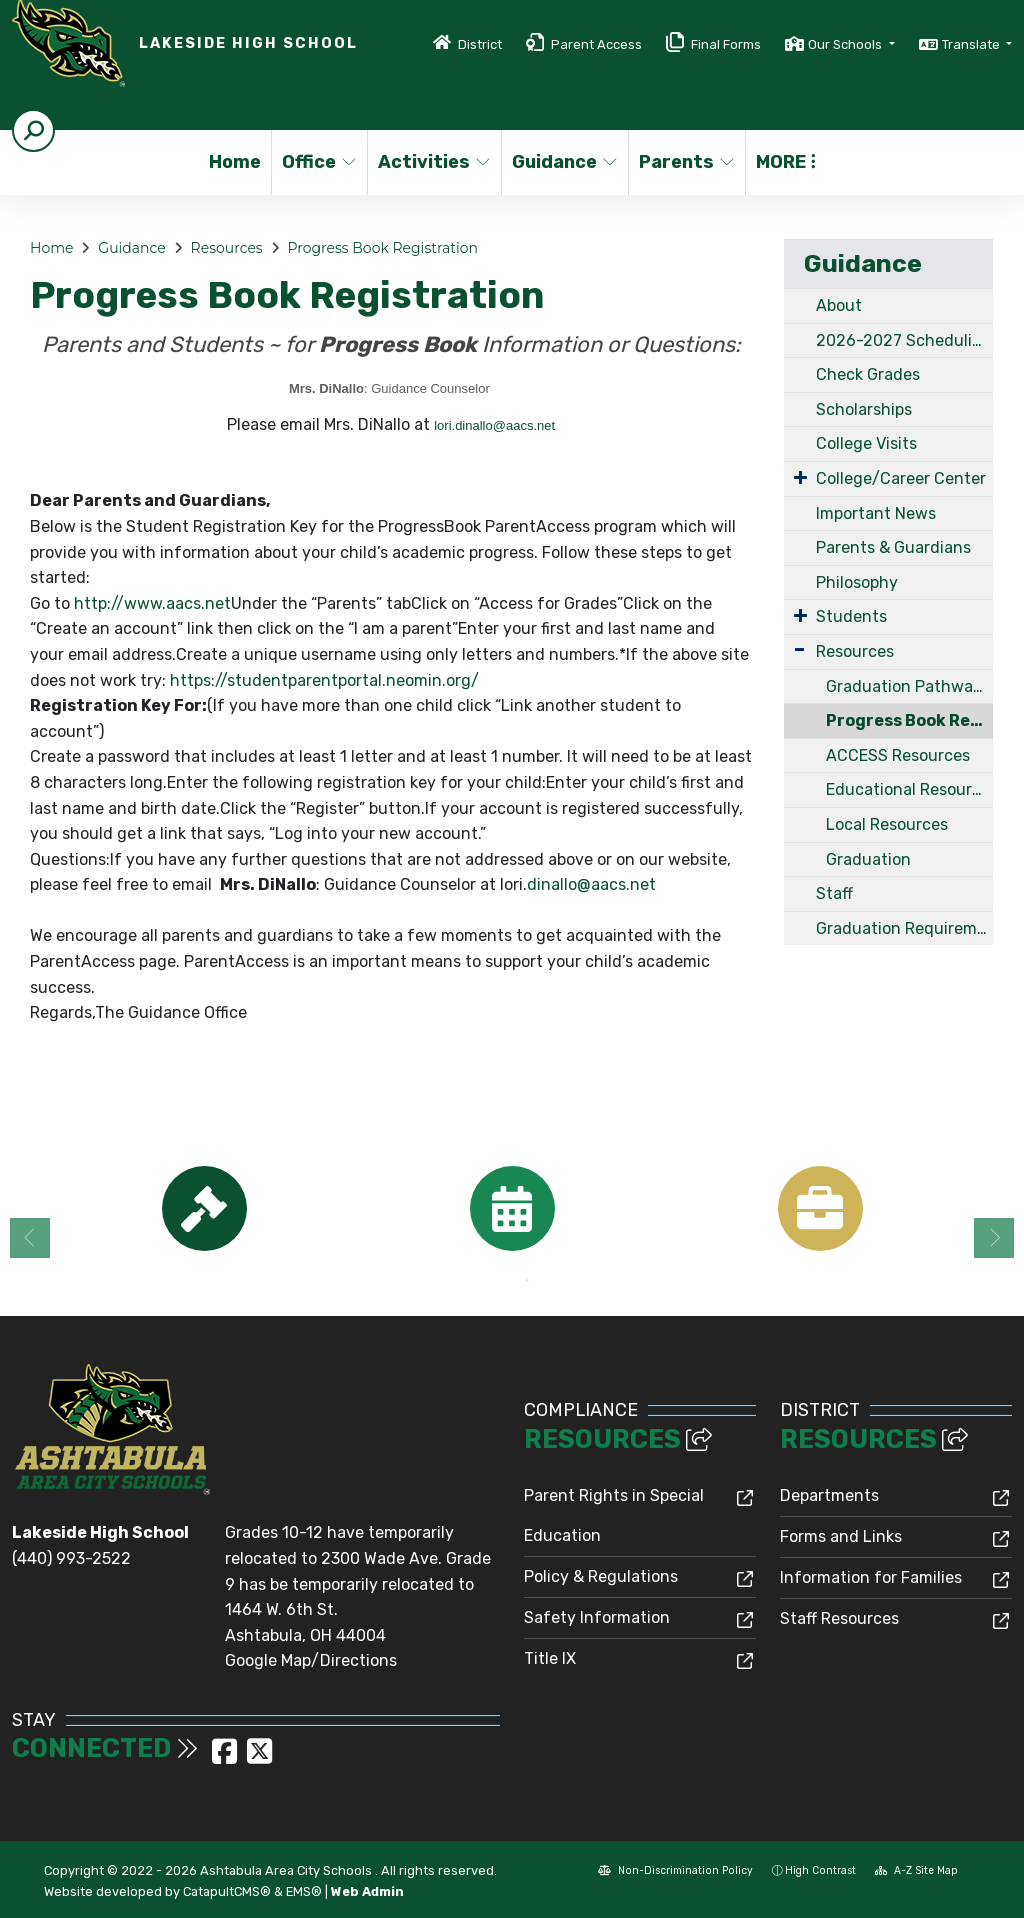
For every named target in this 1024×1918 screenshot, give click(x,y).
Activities (433, 162)
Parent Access (596, 44)
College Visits (866, 443)
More (786, 162)
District (480, 44)
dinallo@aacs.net (591, 884)
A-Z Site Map (916, 1870)
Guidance (563, 162)
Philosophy (857, 582)
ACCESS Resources (898, 755)
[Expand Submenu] (800, 477)
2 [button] (527, 1281)
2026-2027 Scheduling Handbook (904, 340)
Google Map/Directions (311, 1660)
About (839, 305)
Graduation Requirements (904, 928)
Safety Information (597, 1617)
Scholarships (864, 409)
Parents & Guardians (893, 547)
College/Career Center (901, 478)
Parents (686, 162)
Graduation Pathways (908, 686)
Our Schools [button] (846, 44)
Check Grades (868, 374)
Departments (829, 1495)
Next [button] (994, 1238)
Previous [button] (30, 1238)
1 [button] (497, 1281)
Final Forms (726, 44)
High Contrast (820, 1870)
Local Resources (887, 824)
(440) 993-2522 (71, 1558)
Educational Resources (909, 789)
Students (851, 616)
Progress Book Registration (383, 248)
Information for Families (871, 1577)
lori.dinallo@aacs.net (494, 425)
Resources (227, 248)
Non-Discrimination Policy (675, 1870)
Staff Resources (839, 1618)
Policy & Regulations (601, 1576)
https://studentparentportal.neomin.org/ (324, 680)
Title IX (550, 1658)
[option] (204, 1208)
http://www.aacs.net (152, 603)
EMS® (304, 1891)
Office (319, 162)
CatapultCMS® (227, 1891)
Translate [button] (972, 44)
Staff (834, 893)
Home (235, 162)
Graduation (868, 859)
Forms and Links (841, 1536)
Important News (876, 513)
